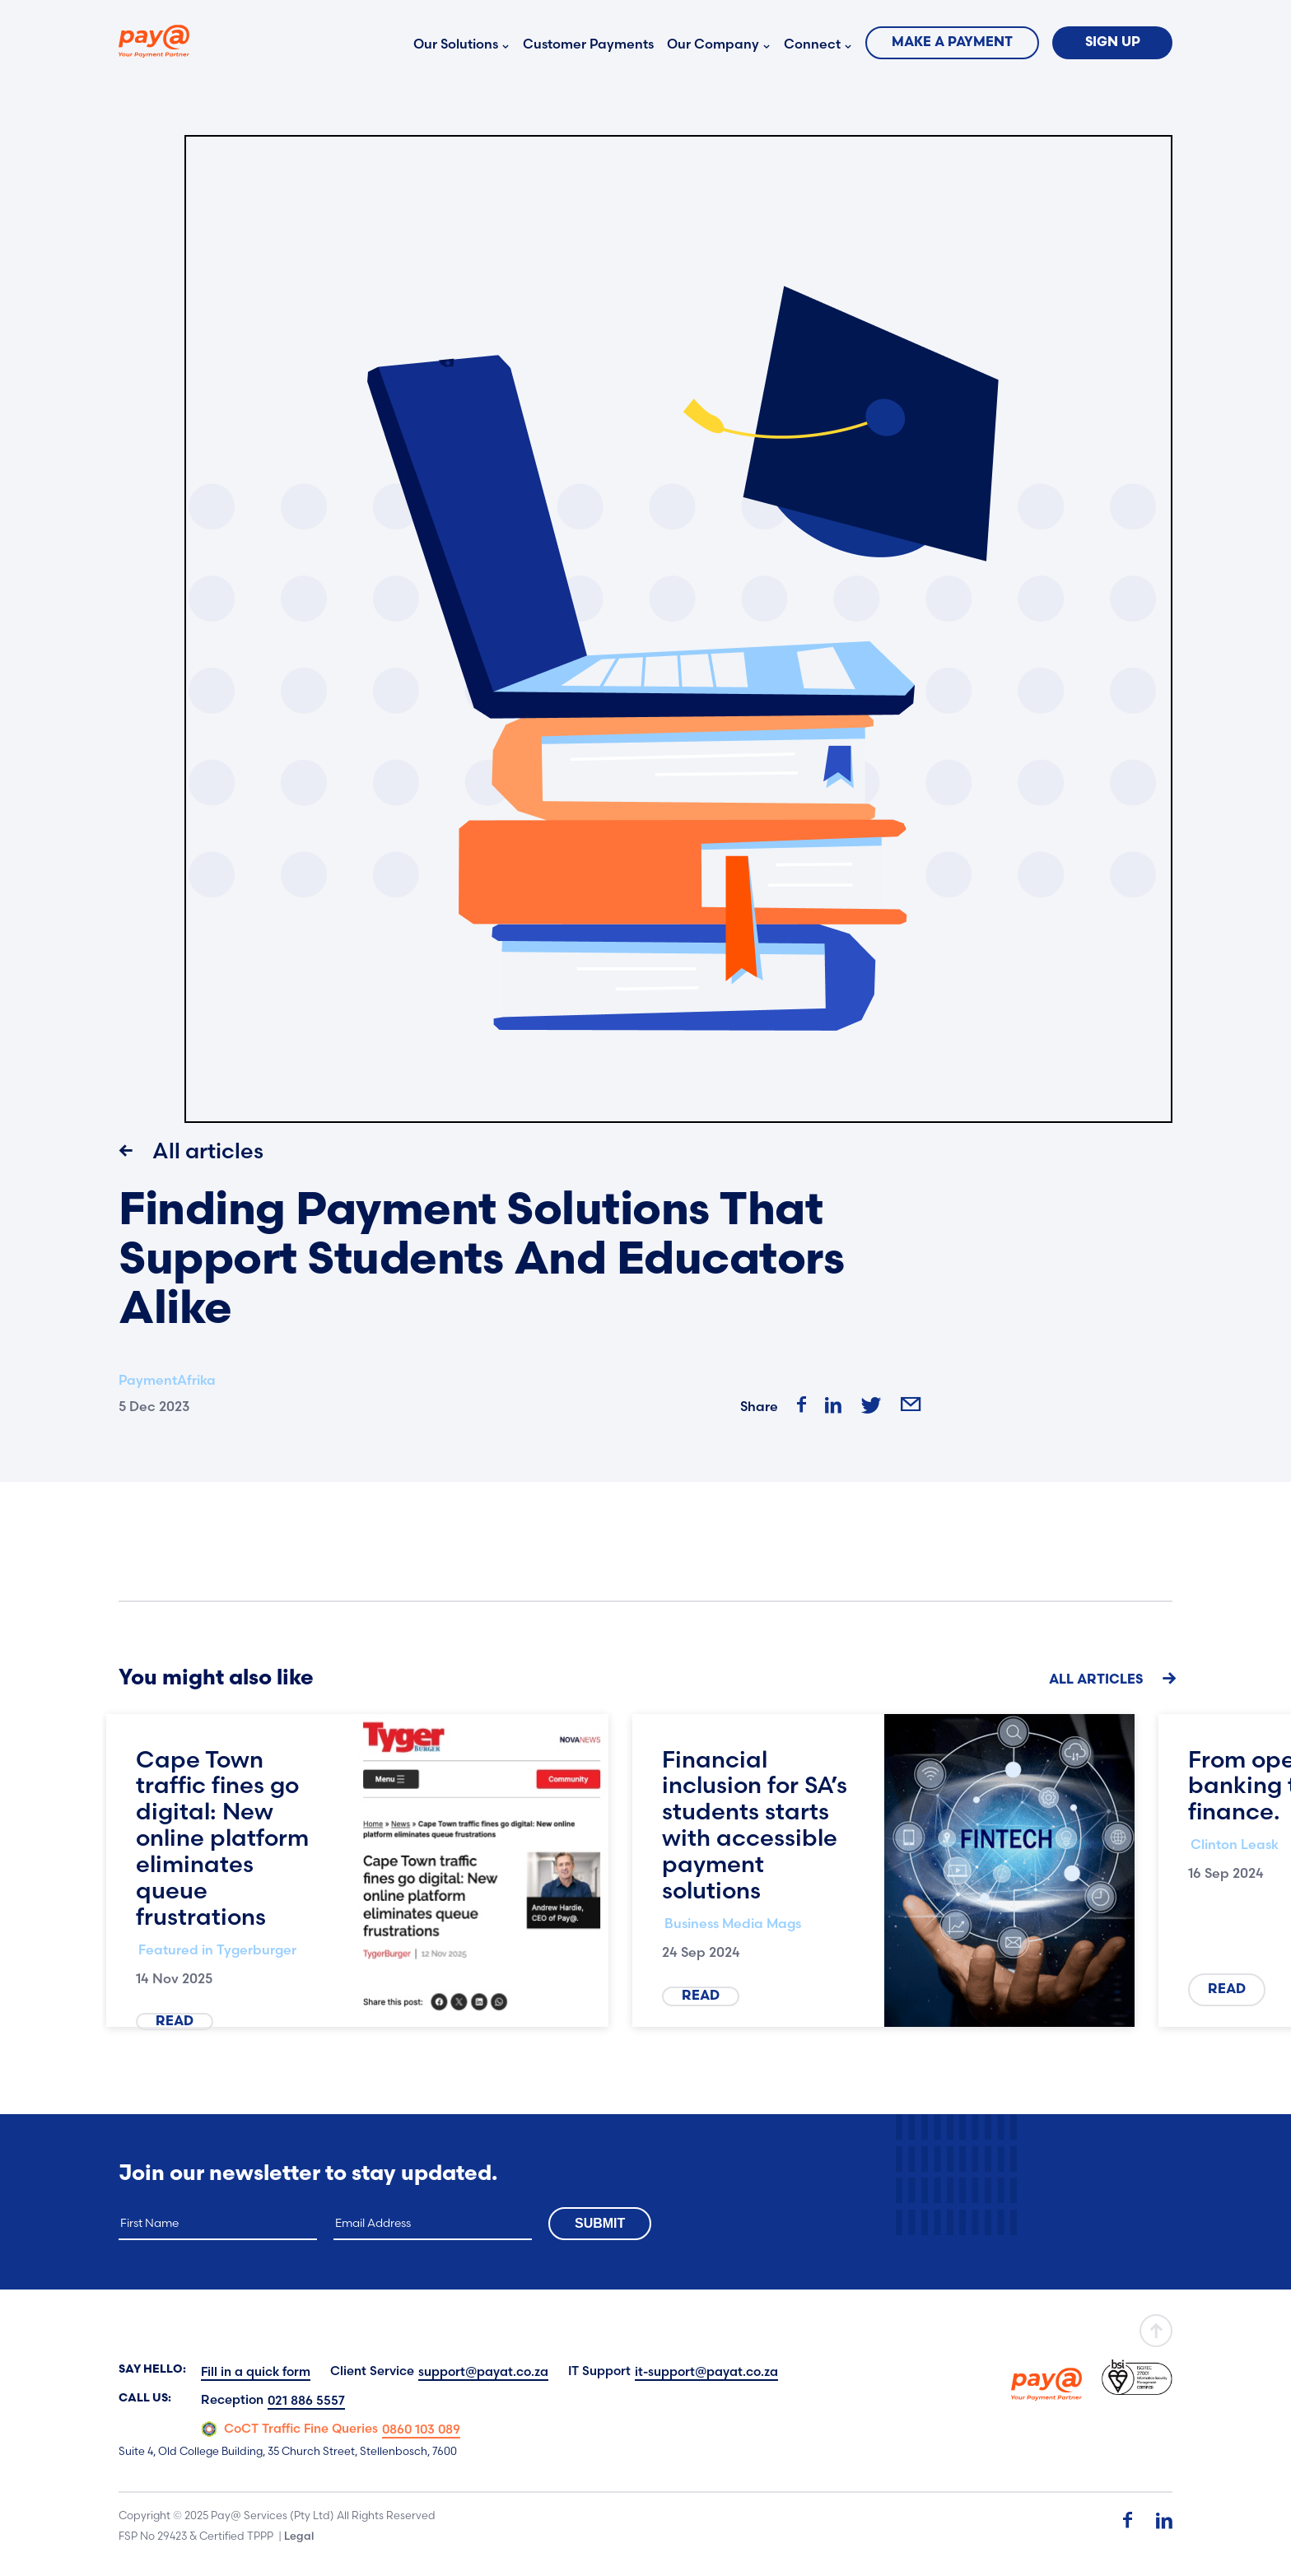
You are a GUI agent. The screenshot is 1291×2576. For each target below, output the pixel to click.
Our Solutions (455, 43)
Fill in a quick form (255, 2371)
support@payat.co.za (483, 2371)
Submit (600, 2223)
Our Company (713, 43)
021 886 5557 (306, 2400)
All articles (191, 1150)
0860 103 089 (421, 2429)
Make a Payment (952, 42)
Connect (812, 43)
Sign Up (1112, 42)
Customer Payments (588, 43)
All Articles (1110, 1679)
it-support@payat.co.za (706, 2371)
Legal (299, 2535)
